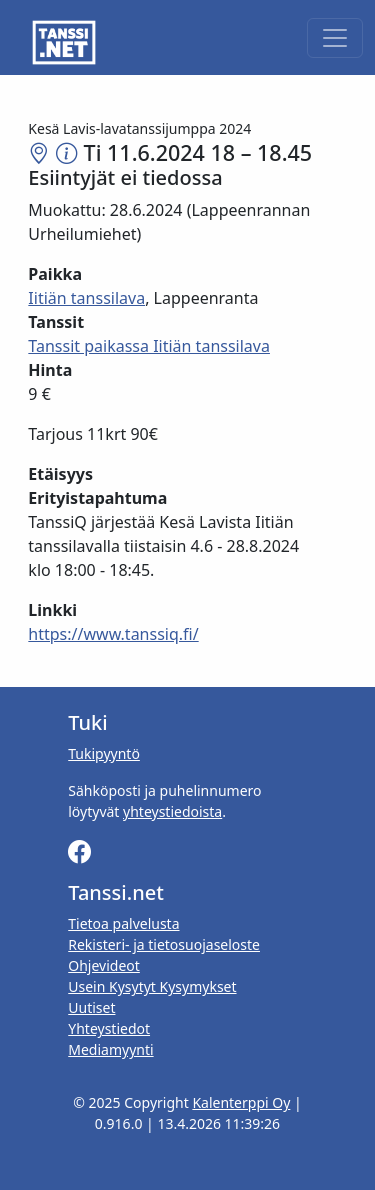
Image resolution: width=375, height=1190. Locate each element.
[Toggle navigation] (335, 38)
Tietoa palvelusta (123, 923)
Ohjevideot (104, 965)
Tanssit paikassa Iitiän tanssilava (149, 346)
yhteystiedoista (172, 811)
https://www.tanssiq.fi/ (113, 634)
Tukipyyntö (104, 753)
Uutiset (91, 1007)
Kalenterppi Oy (241, 1102)
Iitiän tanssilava (86, 298)
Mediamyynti (110, 1049)
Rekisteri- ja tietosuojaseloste (164, 944)
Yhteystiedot (109, 1028)
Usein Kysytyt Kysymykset (152, 986)
